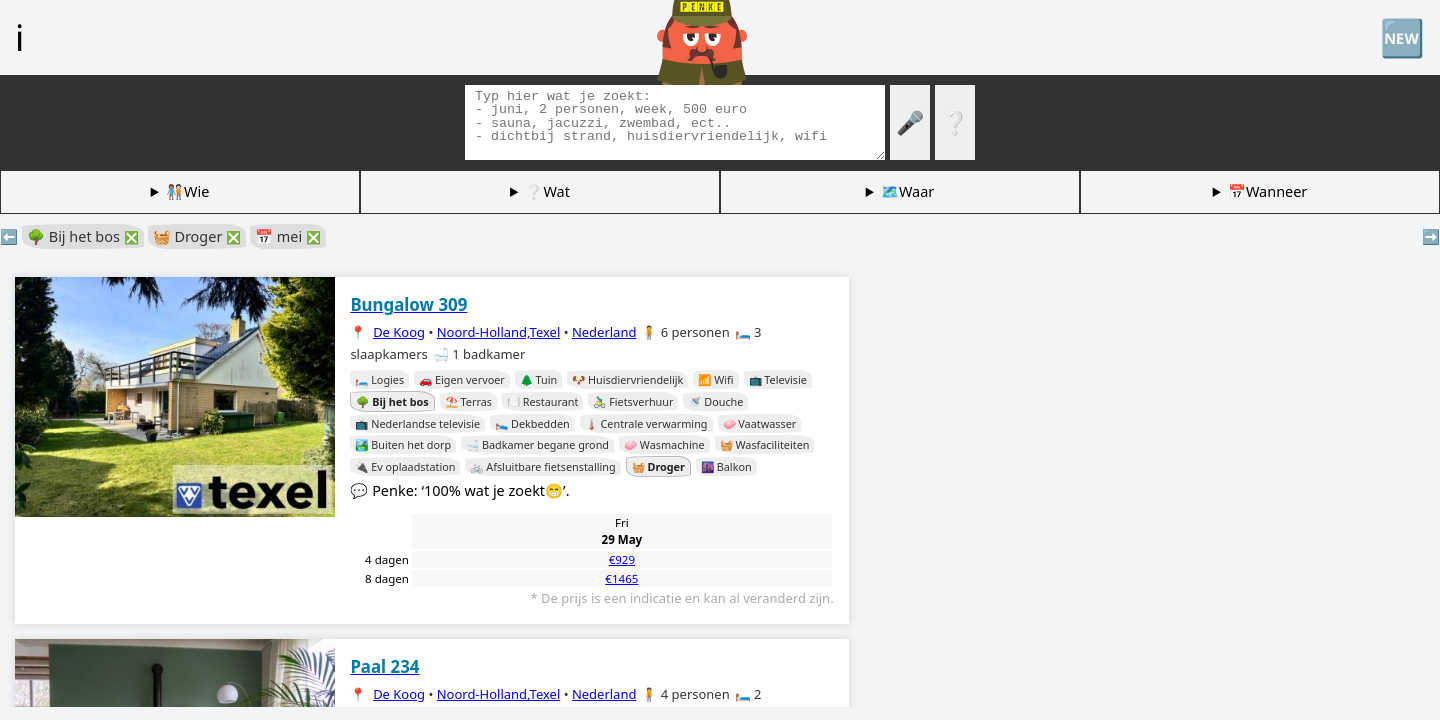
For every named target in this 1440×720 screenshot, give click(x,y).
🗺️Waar (907, 191)
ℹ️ (19, 37)
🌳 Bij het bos (83, 236)
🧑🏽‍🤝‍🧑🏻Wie (187, 191)
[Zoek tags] (675, 122)
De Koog (399, 332)
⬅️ (9, 236)
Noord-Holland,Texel (499, 332)
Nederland (604, 332)
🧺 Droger (197, 236)
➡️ (1431, 236)
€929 (622, 559)
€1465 (621, 578)
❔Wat (547, 191)
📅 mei (288, 236)
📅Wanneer (1267, 191)
